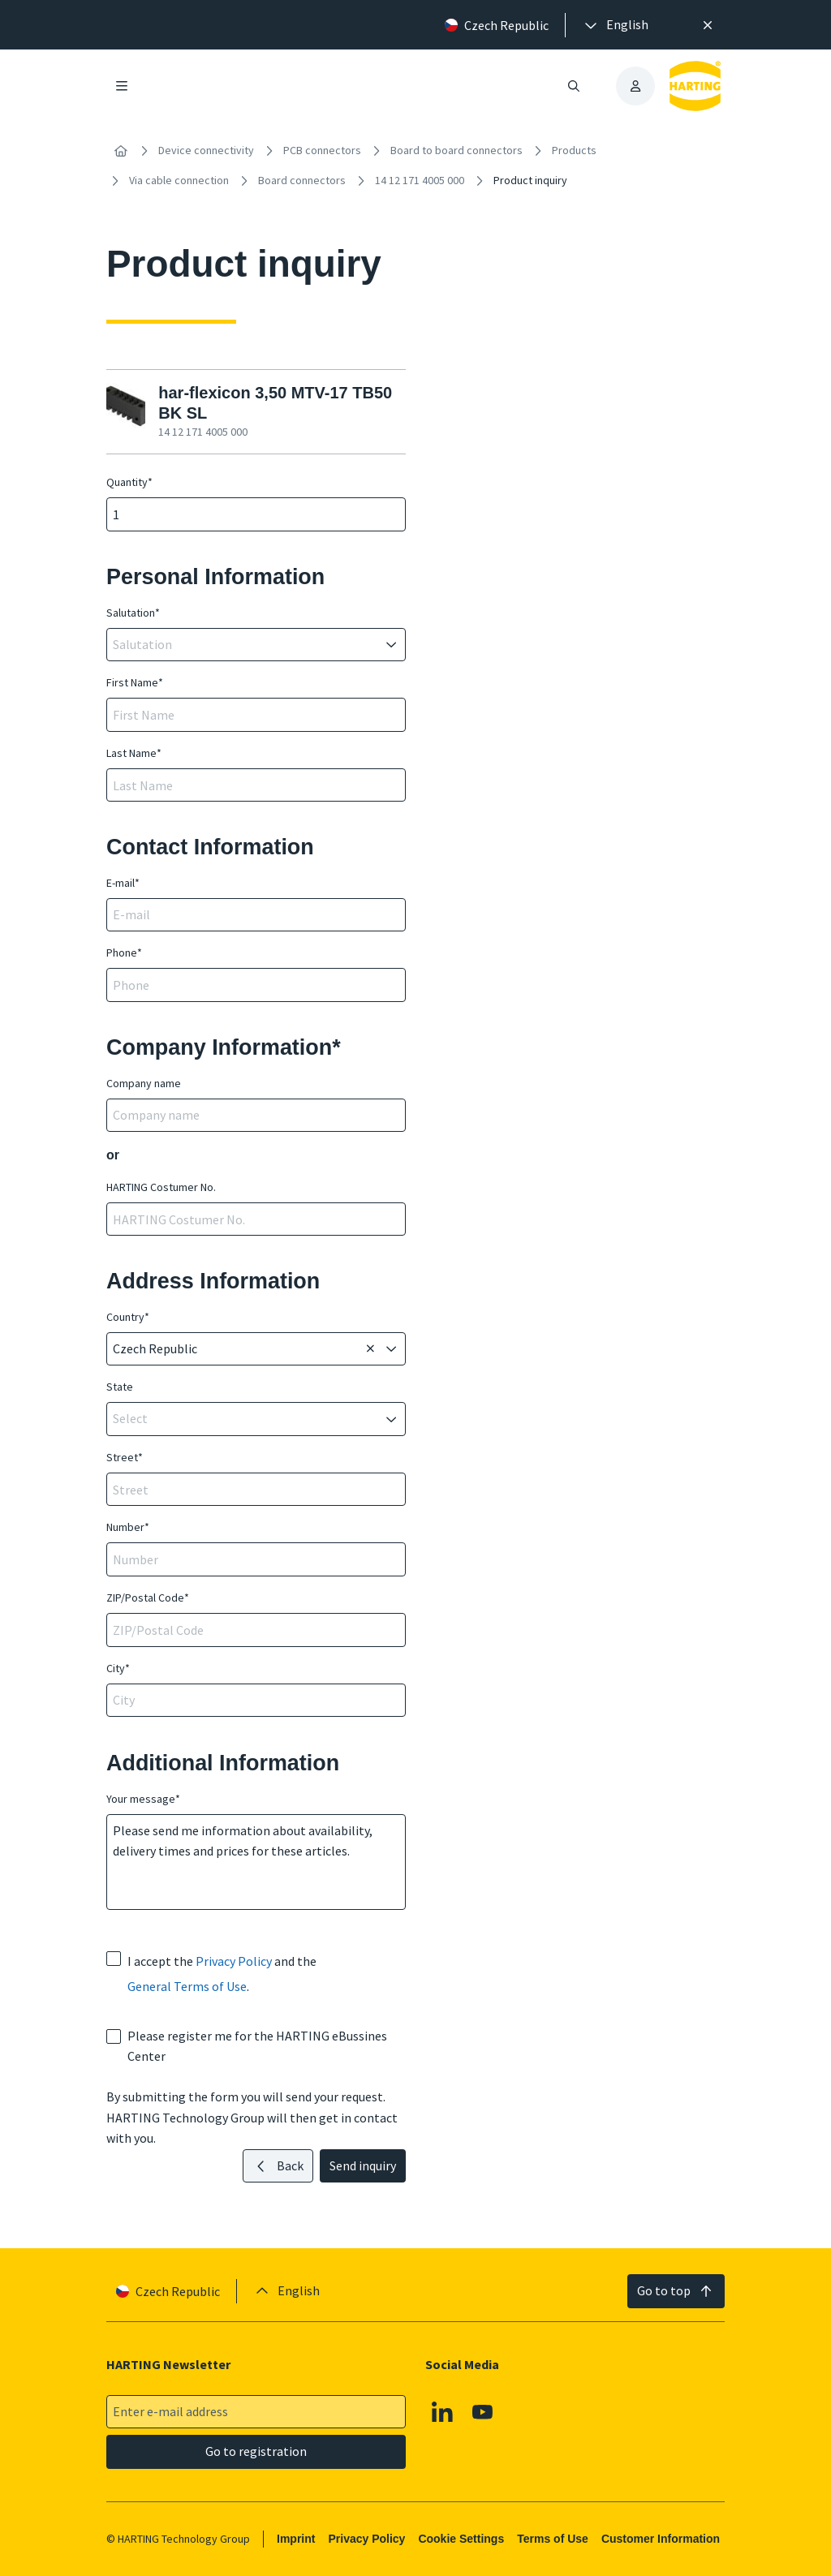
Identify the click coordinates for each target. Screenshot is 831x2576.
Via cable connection (179, 180)
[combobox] (245, 645)
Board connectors (302, 180)
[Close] (708, 25)
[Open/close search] (574, 86)
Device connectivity (206, 150)
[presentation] (615, 25)
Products (574, 150)
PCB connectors (322, 150)
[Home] (121, 151)
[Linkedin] (442, 2412)
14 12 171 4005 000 (419, 180)
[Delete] (370, 1349)
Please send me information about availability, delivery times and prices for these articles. (256, 1862)
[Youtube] (483, 2412)
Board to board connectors (456, 150)
